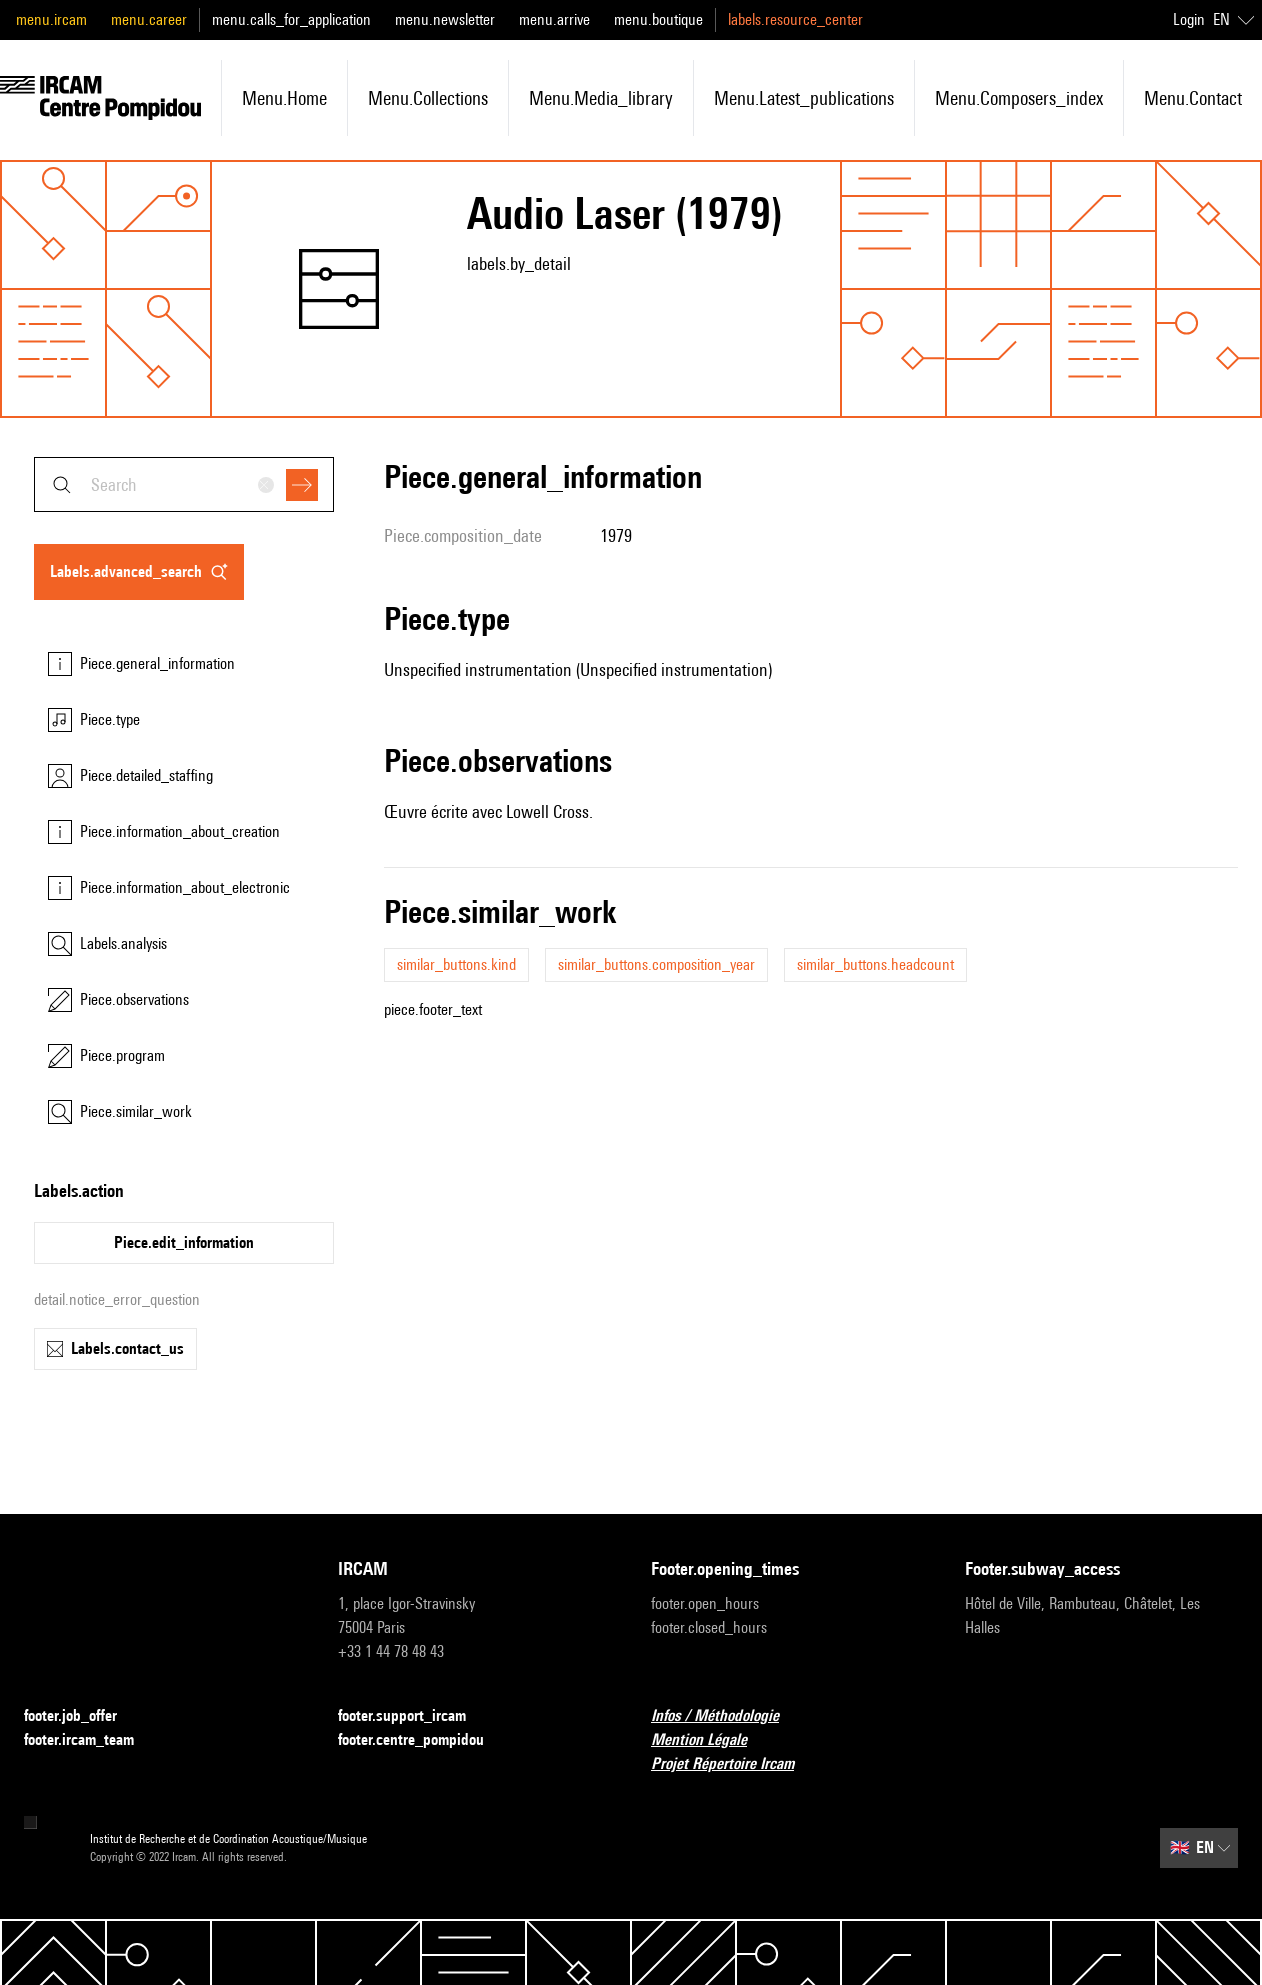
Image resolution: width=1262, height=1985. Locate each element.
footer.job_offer (82, 1716)
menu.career (149, 19)
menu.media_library (601, 98)
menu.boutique (658, 19)
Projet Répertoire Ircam (734, 1764)
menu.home (284, 98)
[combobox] (184, 484)
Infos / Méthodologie (727, 1716)
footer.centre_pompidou (423, 1740)
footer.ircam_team (91, 1740)
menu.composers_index (1019, 98)
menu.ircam (51, 19)
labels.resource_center (795, 19)
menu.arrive (554, 19)
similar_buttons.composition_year (656, 964)
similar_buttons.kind (456, 964)
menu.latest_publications (804, 98)
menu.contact (1193, 98)
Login (1189, 19)
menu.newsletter (445, 19)
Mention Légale (711, 1740)
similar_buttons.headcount (875, 964)
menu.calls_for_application (291, 19)
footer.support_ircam (414, 1716)
